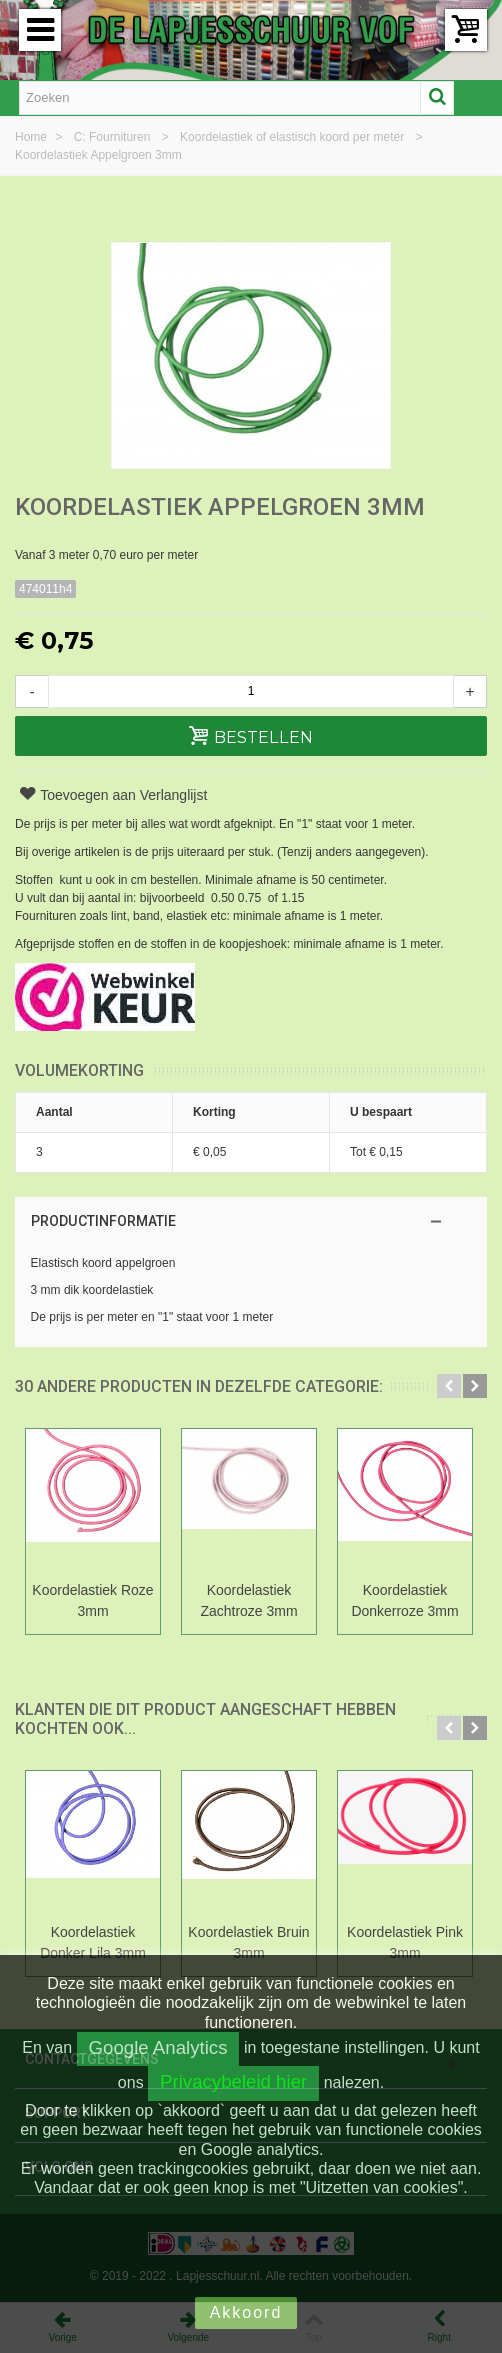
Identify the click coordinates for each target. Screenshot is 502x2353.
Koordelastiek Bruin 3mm (248, 1942)
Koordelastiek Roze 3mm (92, 1600)
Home (32, 137)
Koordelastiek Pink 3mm (405, 1942)
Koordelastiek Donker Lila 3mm (93, 1942)
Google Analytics (158, 2047)
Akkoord (246, 2312)
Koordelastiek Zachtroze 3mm (248, 1600)
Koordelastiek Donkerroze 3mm (404, 1600)
